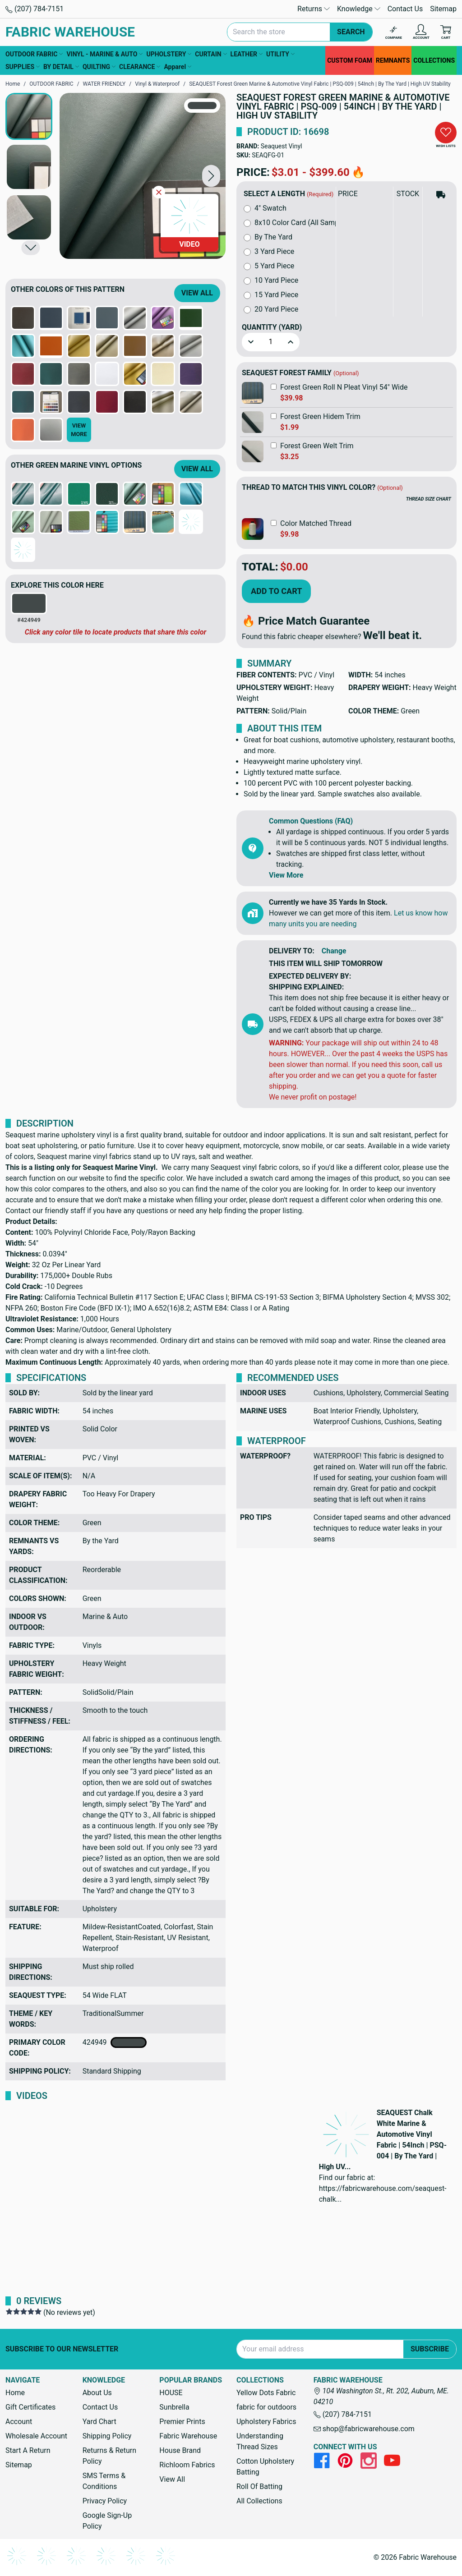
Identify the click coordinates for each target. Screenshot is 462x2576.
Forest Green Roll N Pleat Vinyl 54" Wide (343, 387)
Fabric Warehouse (188, 2436)
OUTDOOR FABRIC (34, 54)
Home (15, 2392)
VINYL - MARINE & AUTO (104, 54)
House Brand (180, 2450)
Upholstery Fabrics (266, 2421)
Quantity (272, 327)
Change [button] (334, 951)
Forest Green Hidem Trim (320, 416)
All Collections (259, 2501)
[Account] (421, 32)
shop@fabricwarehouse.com (364, 2428)
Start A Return (28, 2450)
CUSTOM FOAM (349, 60)
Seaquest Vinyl (281, 146)
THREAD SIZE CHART (428, 499)
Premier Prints (182, 2421)
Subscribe (430, 2349)
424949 (115, 2042)
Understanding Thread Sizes (259, 2441)
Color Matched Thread (315, 523)
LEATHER (247, 54)
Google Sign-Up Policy (107, 2520)
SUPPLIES (22, 66)
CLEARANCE (139, 66)
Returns (313, 9)
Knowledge (358, 9)
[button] (211, 176)
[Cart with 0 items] (446, 32)
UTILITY (280, 54)
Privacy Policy (105, 2501)
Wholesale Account (36, 2436)
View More (286, 875)
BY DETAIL (61, 66)
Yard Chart (99, 2421)
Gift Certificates (30, 2407)
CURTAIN (210, 54)
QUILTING (99, 66)
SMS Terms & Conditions (104, 2481)
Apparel (177, 66)
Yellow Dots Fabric (266, 2392)
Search (351, 32)
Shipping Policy (107, 2436)
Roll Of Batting (259, 2486)
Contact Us (405, 9)
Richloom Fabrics (187, 2465)
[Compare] (394, 32)
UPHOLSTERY (168, 54)
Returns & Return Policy (109, 2456)
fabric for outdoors (266, 2407)
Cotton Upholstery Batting (265, 2466)
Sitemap (443, 9)
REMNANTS (393, 60)
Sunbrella (174, 2407)
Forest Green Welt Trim (317, 446)
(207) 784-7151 (34, 9)
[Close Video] (158, 192)
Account (18, 2421)
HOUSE (170, 2392)
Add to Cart (276, 591)
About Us (97, 2392)
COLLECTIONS (434, 60)
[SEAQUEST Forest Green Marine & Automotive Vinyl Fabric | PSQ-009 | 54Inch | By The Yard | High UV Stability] (143, 176)
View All (197, 293)
